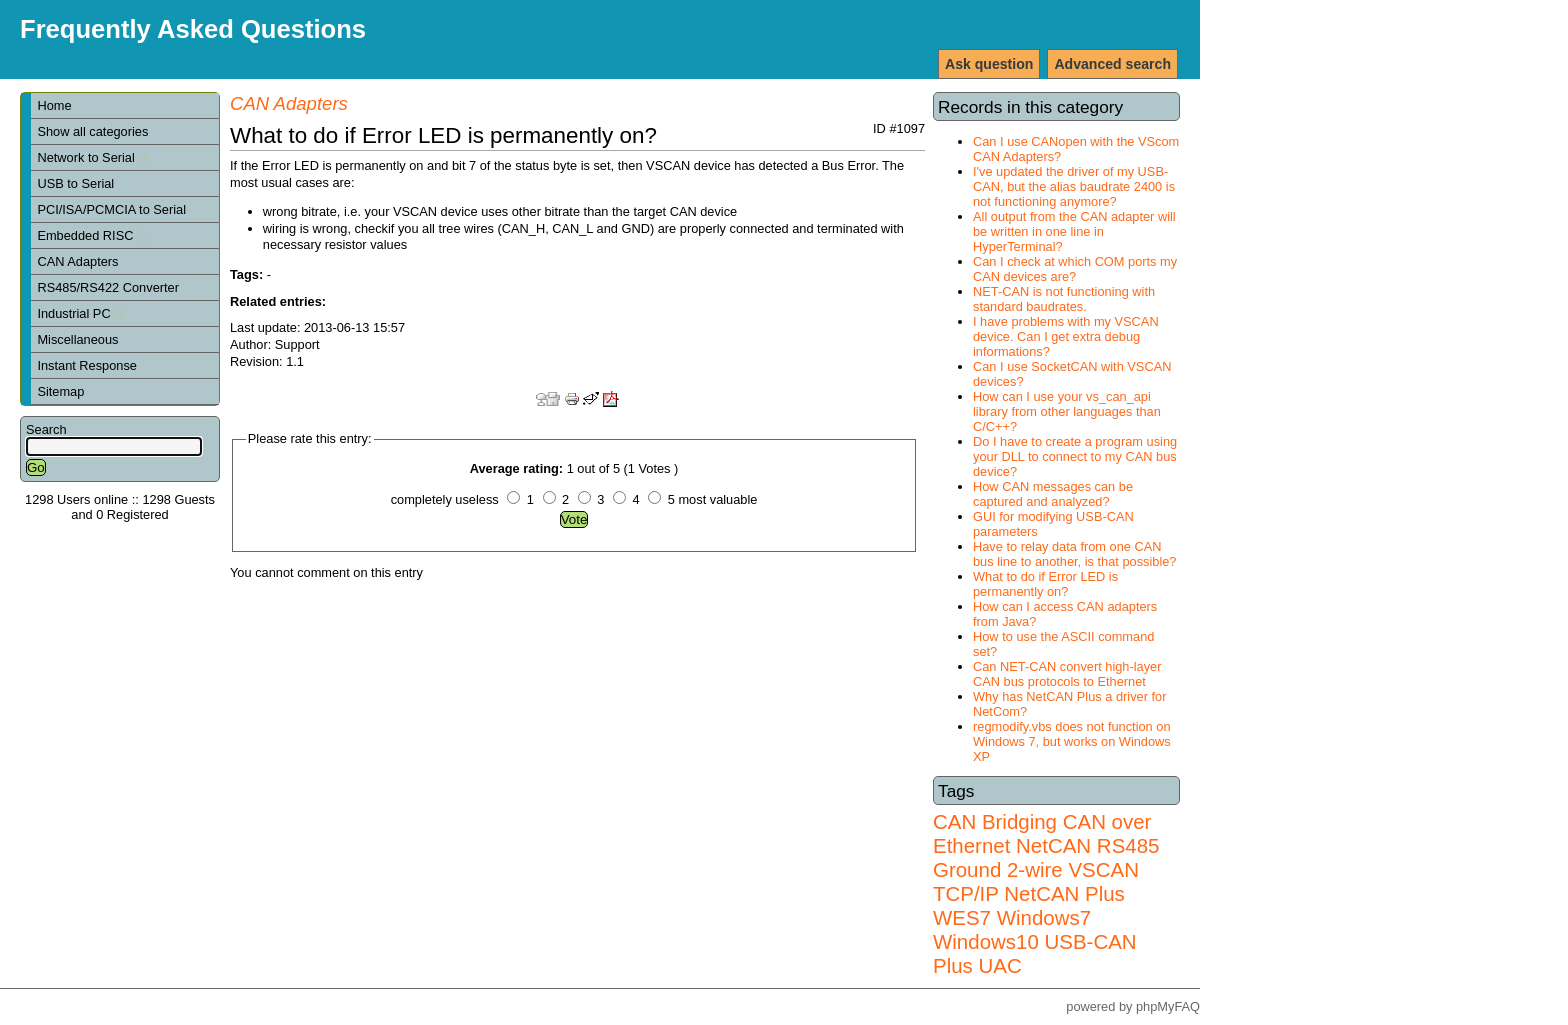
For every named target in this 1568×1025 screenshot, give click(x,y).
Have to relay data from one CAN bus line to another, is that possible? (1074, 554)
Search (46, 429)
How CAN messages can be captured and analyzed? (1053, 494)
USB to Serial (75, 183)
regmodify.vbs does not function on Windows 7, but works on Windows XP (1072, 741)
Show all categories (92, 131)
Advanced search (1112, 64)
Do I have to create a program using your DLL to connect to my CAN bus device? (1075, 456)
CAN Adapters (77, 261)
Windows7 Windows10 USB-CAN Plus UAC (1035, 941)
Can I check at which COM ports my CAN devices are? (1075, 269)
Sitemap (60, 391)
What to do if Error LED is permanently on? (1045, 584)
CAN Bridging (995, 821)
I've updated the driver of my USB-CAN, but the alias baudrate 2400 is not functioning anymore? (1074, 186)
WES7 (962, 917)
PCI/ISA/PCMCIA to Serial (111, 209)
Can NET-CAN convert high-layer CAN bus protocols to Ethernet (1067, 674)
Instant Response (87, 365)
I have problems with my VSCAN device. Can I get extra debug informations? (1066, 336)
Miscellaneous (77, 339)
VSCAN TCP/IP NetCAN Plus (1036, 881)
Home (54, 105)
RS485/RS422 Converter (108, 287)
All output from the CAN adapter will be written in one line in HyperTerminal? (1074, 231)
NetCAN (1053, 845)
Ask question (989, 64)
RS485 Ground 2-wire (1046, 857)
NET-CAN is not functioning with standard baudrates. (1064, 299)
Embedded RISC (92, 235)
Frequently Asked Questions (193, 29)
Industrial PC (81, 313)
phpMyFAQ (1168, 1006)
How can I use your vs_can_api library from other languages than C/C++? (1067, 411)
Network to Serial (93, 157)
